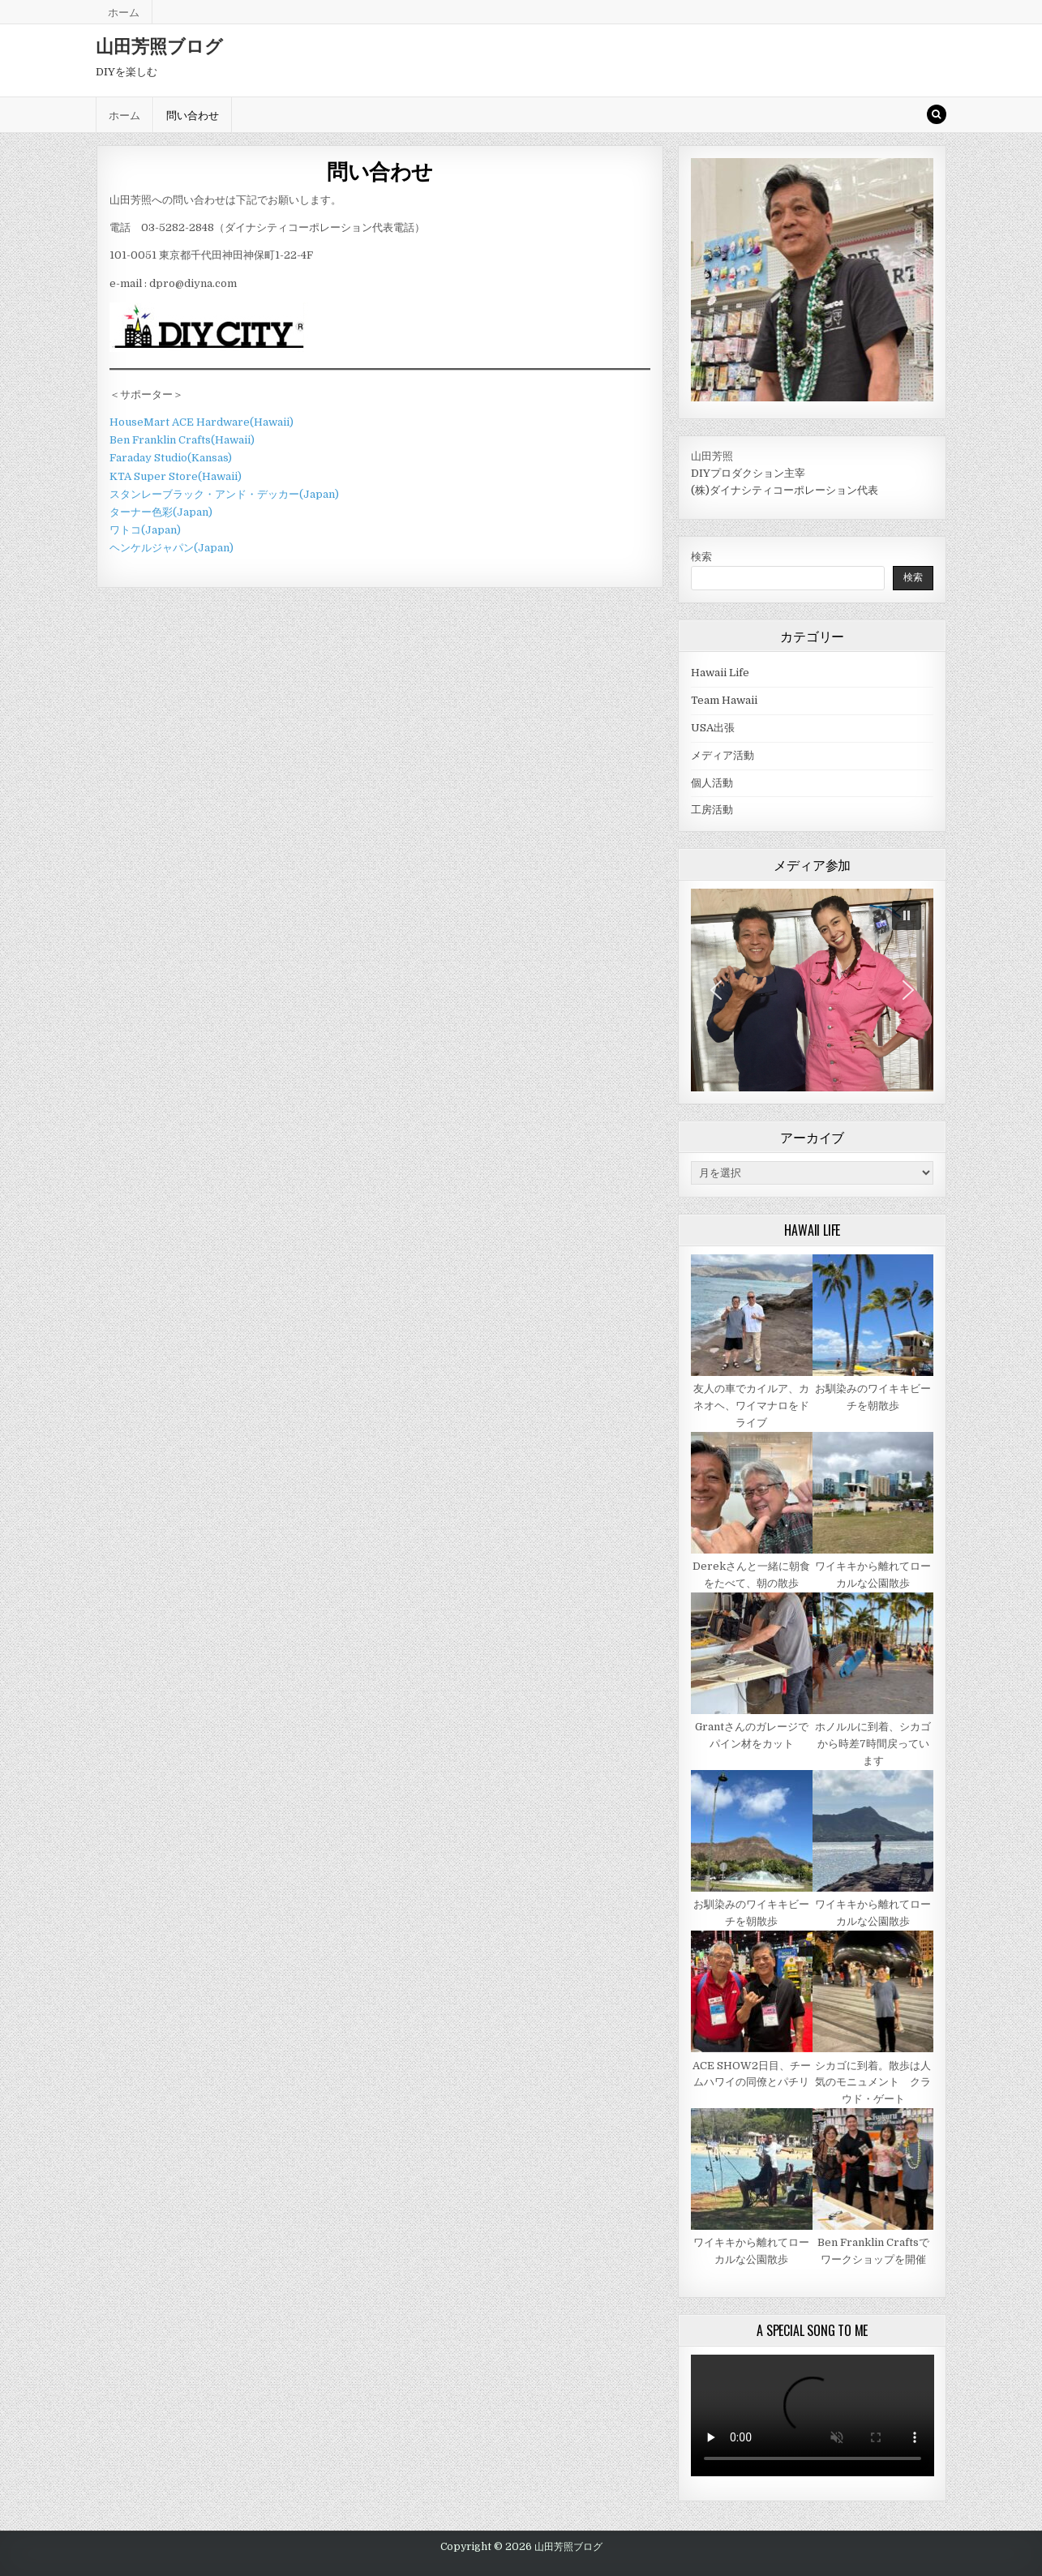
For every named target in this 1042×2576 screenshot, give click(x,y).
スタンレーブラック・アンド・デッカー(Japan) (224, 494)
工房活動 (712, 810)
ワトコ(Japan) (145, 530)
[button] (906, 915)
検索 (701, 557)
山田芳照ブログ (159, 45)
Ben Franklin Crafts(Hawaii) (182, 440)
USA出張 (713, 728)
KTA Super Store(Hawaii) (175, 476)
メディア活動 (722, 755)
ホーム (123, 11)
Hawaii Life (720, 673)
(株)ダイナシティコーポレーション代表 (784, 490)
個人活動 (712, 783)
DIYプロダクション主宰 (748, 473)
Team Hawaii (724, 700)
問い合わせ (192, 114)
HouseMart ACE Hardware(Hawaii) (201, 422)
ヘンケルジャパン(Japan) (171, 548)
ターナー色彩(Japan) (160, 512)
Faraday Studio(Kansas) (170, 458)
